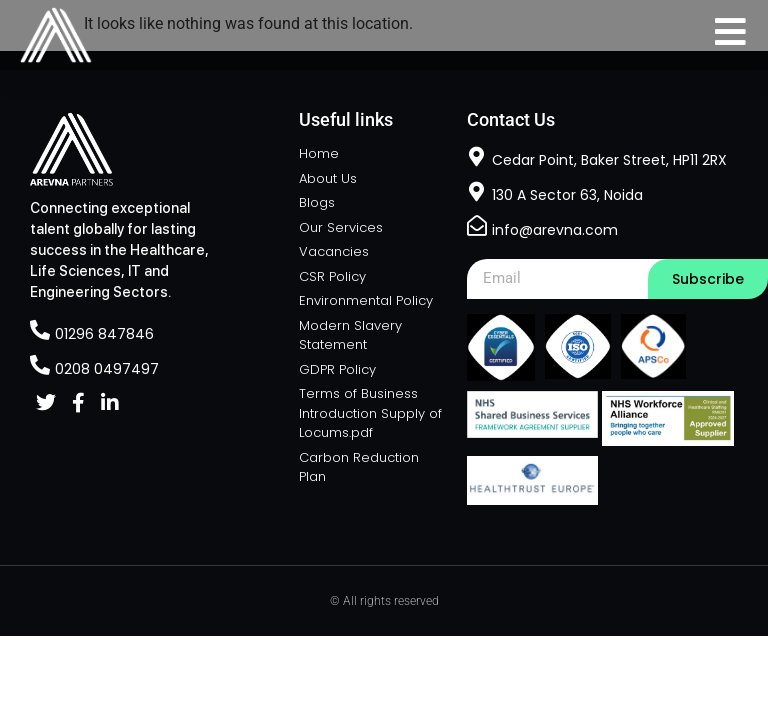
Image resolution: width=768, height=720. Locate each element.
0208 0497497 (107, 369)
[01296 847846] (40, 330)
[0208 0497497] (40, 365)
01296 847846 (104, 334)
